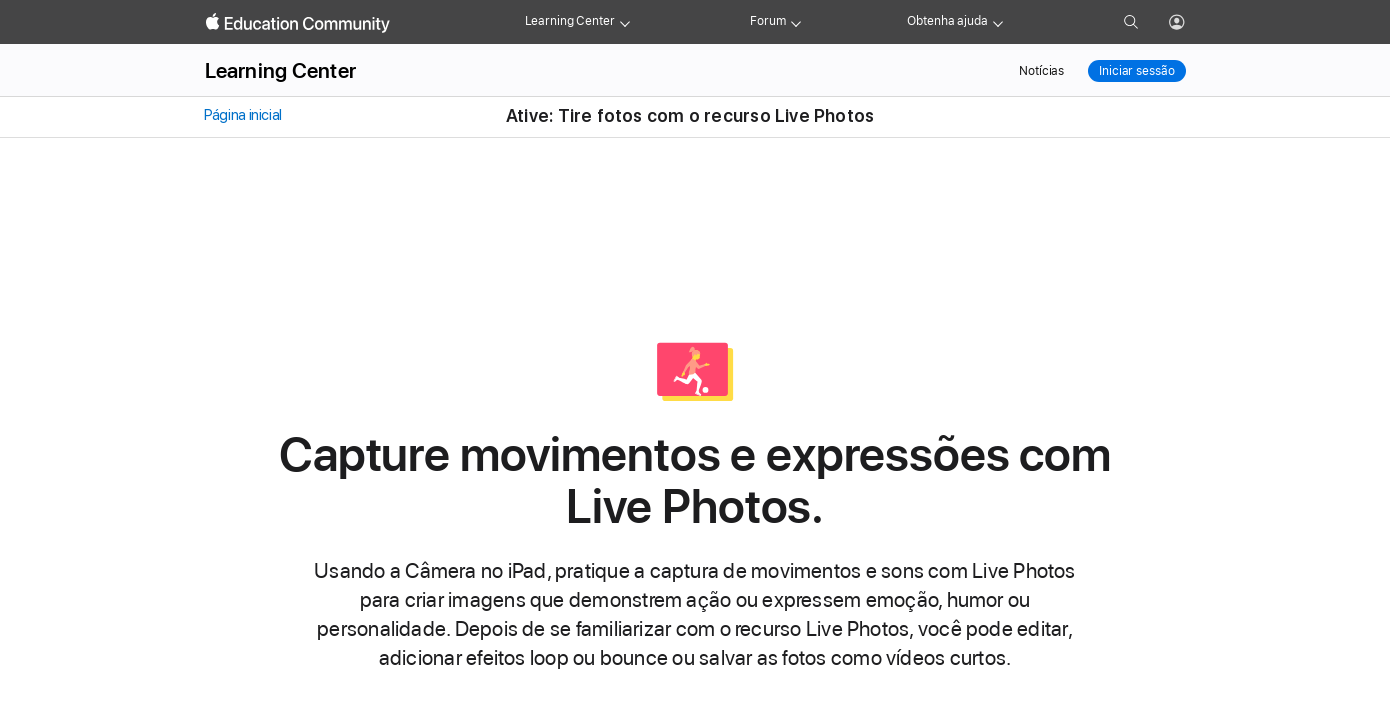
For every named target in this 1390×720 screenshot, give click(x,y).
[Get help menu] (998, 22)
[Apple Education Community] (298, 23)
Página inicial (242, 115)
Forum (767, 21)
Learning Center (570, 21)
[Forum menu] (796, 22)
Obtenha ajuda (947, 21)
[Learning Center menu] (625, 22)
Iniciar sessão (1136, 71)
